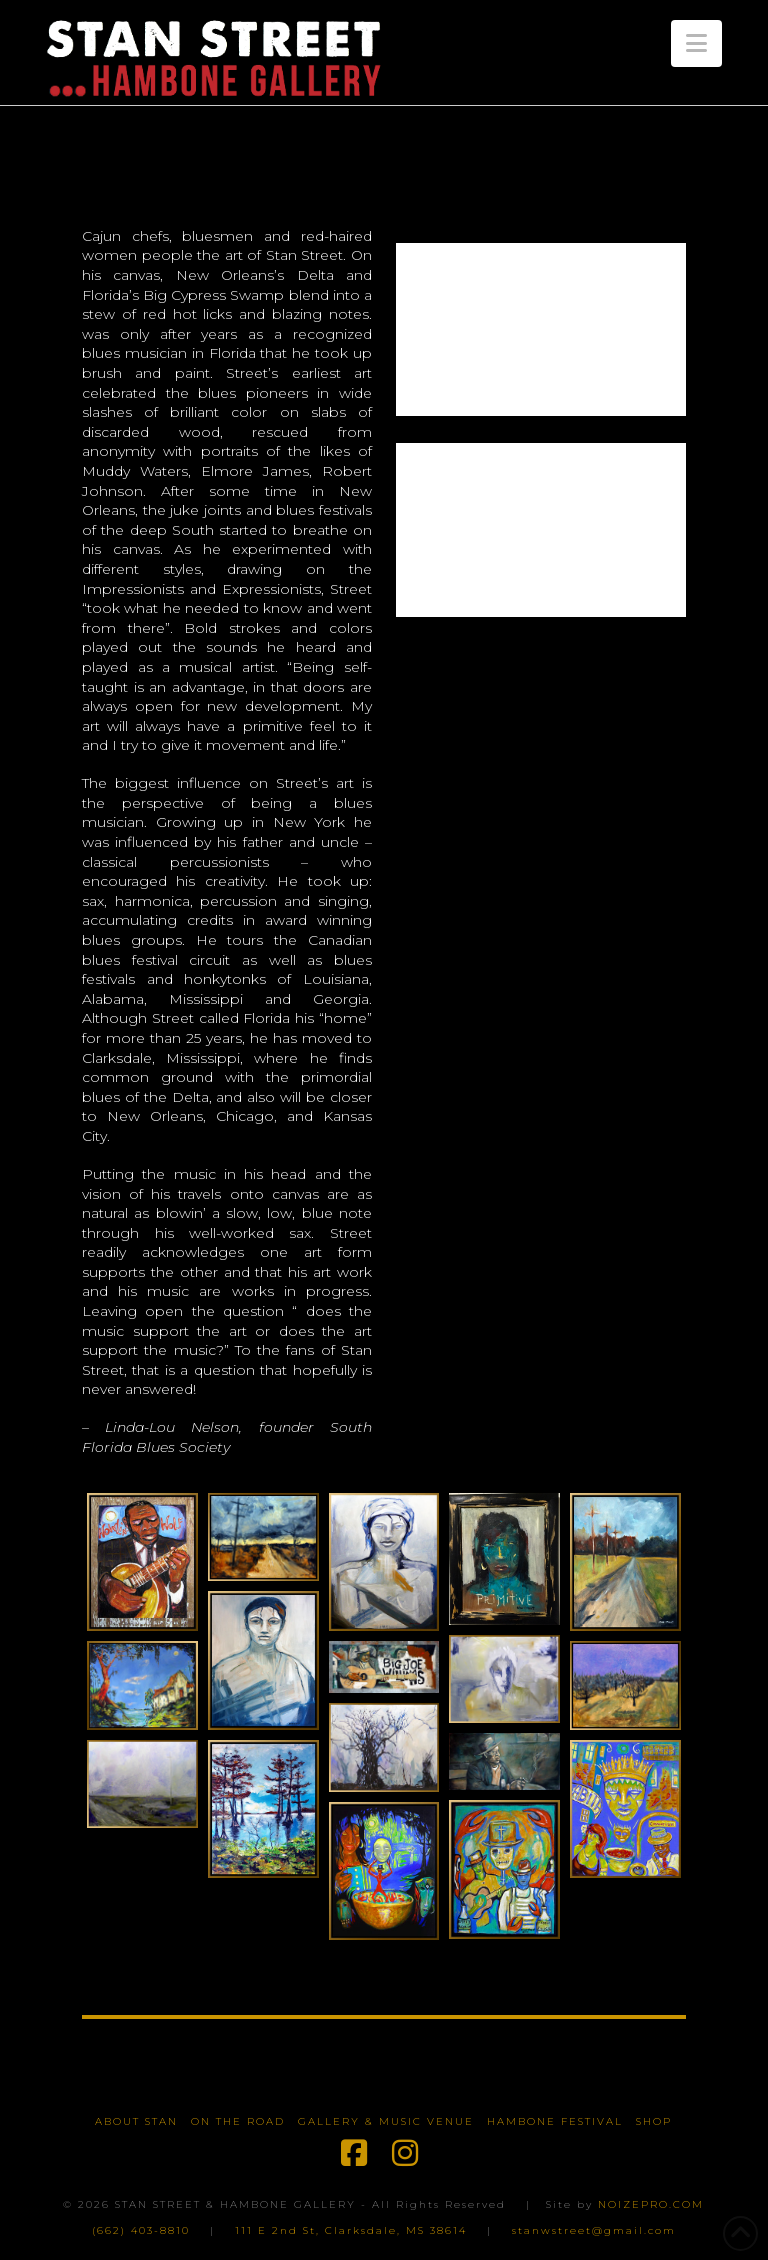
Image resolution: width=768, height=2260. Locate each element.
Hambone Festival (555, 2121)
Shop (654, 2121)
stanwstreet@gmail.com (594, 2230)
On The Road (238, 2121)
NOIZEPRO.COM (651, 2204)
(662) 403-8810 (141, 2230)
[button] (696, 43)
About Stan (136, 2121)
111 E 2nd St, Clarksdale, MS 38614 (351, 2230)
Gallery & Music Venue (386, 2121)
